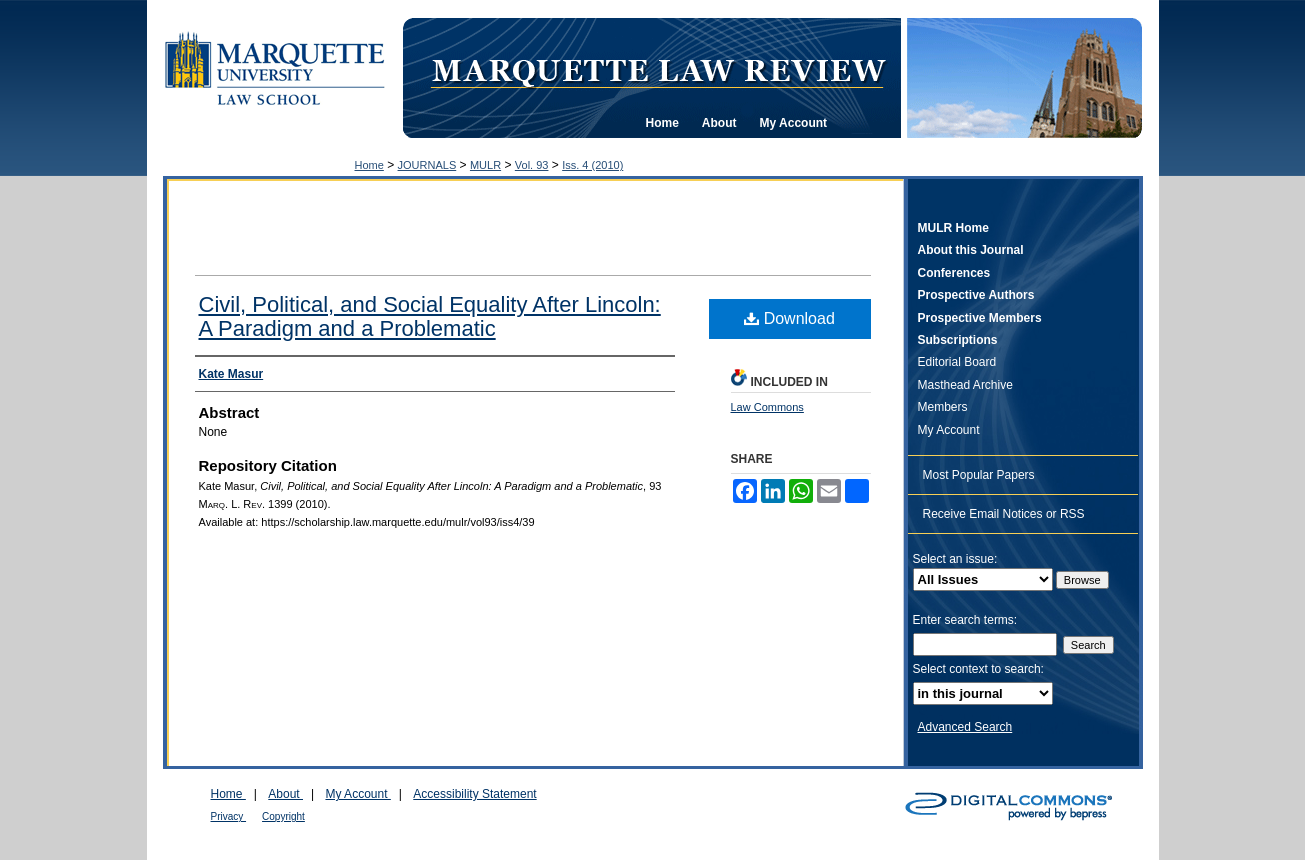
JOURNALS (427, 165)
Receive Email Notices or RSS (1004, 514)
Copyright (283, 816)
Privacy (229, 816)
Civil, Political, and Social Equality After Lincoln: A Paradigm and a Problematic (430, 316)
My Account (949, 430)
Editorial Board (957, 362)
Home (369, 165)
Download (789, 318)
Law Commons (767, 407)
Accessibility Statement (474, 794)
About (285, 794)
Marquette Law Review (658, 69)
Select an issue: (955, 559)
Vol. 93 (532, 165)
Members (943, 407)
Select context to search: (978, 669)
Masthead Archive (965, 385)
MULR (485, 165)
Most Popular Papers (979, 475)
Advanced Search (965, 727)
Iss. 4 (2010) (592, 165)
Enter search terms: (965, 620)
